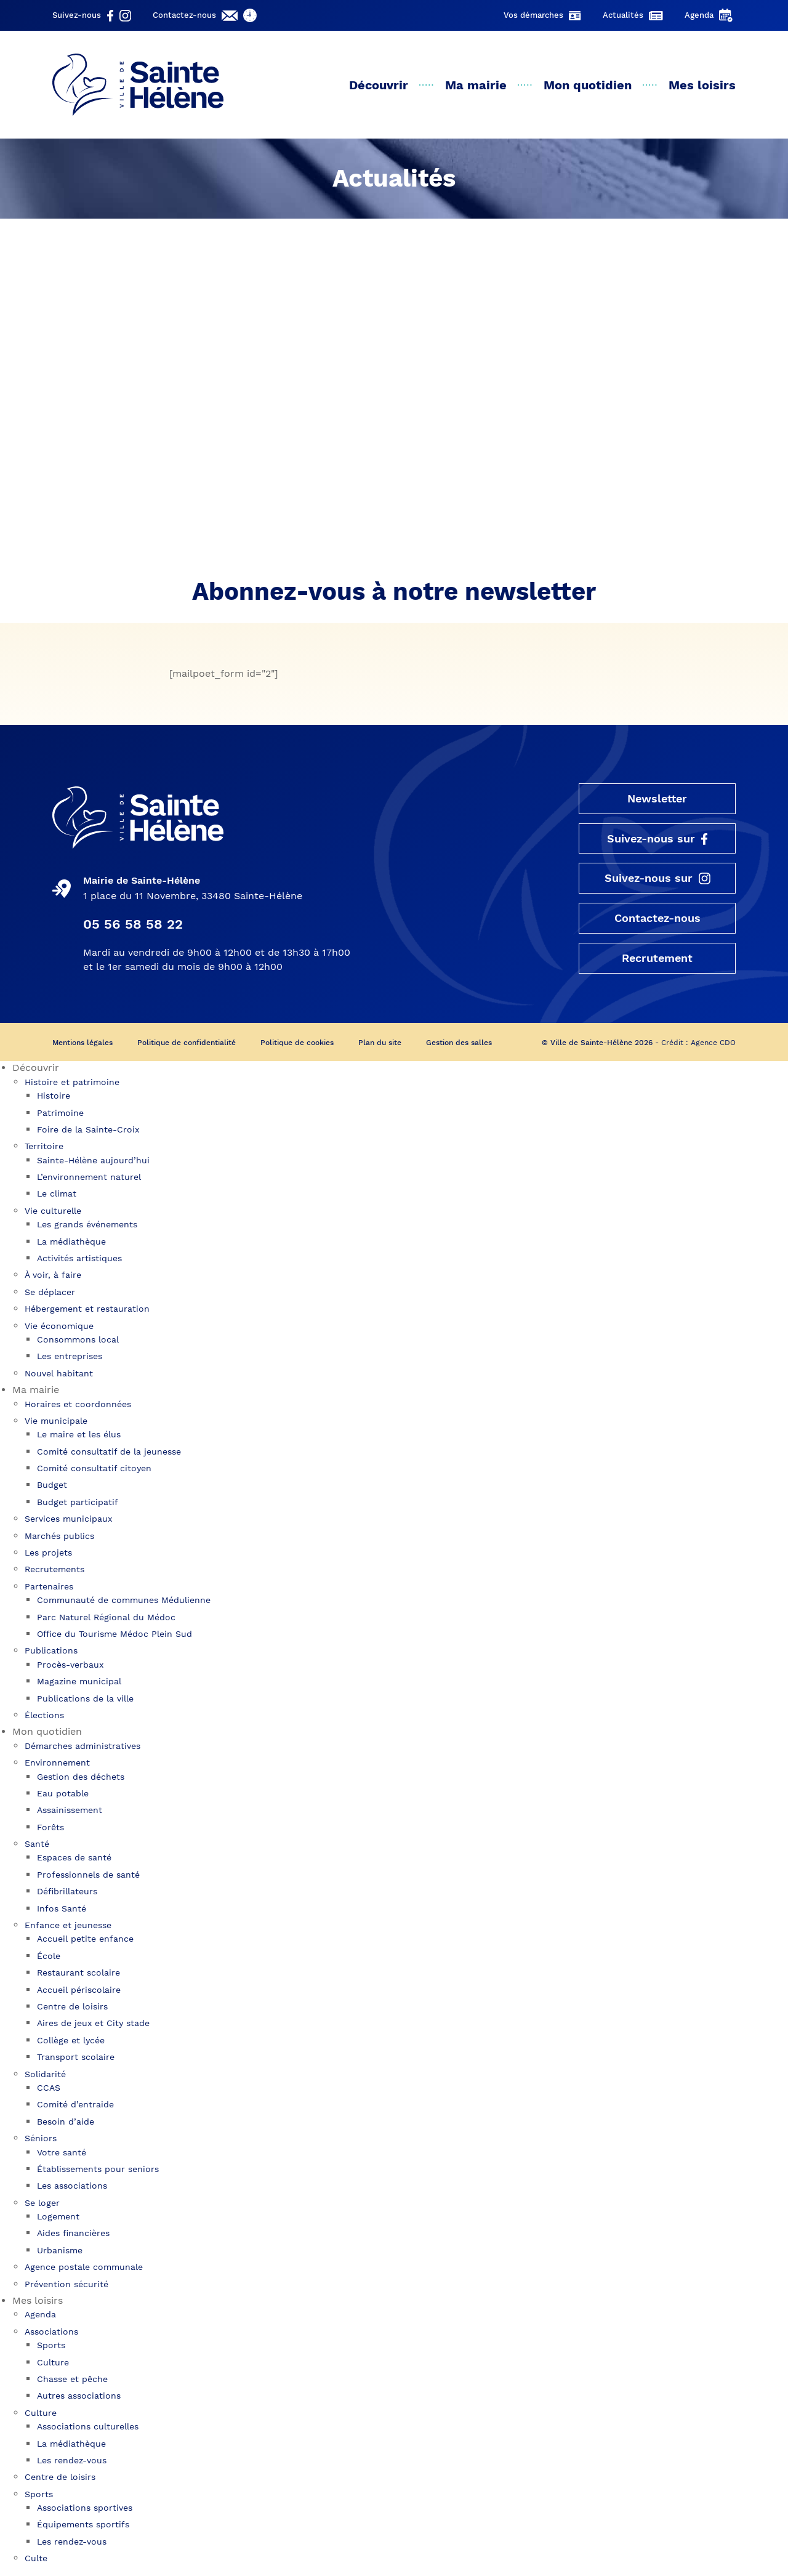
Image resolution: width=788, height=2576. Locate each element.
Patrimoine (60, 1114)
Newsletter (657, 799)
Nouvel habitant (59, 1375)
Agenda (40, 2316)
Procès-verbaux (70, 1666)
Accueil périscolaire (79, 1991)
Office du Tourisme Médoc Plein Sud (114, 1636)
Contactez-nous (657, 919)
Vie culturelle (53, 1212)
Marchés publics (59, 1537)
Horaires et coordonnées (78, 1405)
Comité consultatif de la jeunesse (109, 1453)
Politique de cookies (297, 1044)
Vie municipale (56, 1422)
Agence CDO (713, 1044)
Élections (44, 1717)
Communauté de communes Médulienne (124, 1602)
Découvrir (378, 85)
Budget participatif (77, 1504)
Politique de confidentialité (186, 1044)
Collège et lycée (71, 2042)
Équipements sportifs (83, 2526)
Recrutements (54, 1571)
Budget (52, 1487)
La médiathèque (71, 1243)
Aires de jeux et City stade (93, 2025)
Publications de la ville (85, 1700)
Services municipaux (68, 1520)
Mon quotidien (588, 85)
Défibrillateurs (67, 1893)
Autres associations (79, 2397)
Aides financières (73, 2235)
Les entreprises (69, 1358)
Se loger (42, 2204)
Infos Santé (61, 1910)
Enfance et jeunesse (68, 1927)
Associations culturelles (88, 2428)
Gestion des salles (459, 1044)
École (48, 1958)
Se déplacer (50, 1294)
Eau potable (63, 1795)
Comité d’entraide (75, 2106)
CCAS (48, 2089)
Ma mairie (476, 85)
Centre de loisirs (72, 2008)
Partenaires (49, 1588)
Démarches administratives (82, 1748)
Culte (36, 2560)
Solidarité (45, 2075)
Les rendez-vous (72, 2462)
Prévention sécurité (66, 2285)
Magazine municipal (79, 1683)
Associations (51, 2333)
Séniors (41, 2140)
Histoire (53, 1097)
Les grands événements (87, 1226)
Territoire (44, 1148)
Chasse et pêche (72, 2381)
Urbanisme (59, 2252)
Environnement (57, 1764)
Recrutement (657, 959)
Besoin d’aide (65, 2123)
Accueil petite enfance (85, 1940)
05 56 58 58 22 (133, 925)
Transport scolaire (76, 2059)
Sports (51, 2347)
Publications (51, 1652)
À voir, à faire (53, 1277)
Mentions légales (82, 1044)
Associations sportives (84, 2509)
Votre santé (61, 2153)
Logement (58, 2218)
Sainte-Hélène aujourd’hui (93, 1161)
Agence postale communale (84, 2269)
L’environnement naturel (89, 1179)
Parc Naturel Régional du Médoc (106, 1618)
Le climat (56, 1195)
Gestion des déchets (80, 1778)
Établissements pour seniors (98, 2171)
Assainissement (69, 1812)
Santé (37, 1846)
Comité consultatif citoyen (94, 1470)
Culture (53, 2363)
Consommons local (78, 1341)
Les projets (48, 1554)
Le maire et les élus (79, 1436)
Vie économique (59, 1327)
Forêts (50, 1829)
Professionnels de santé (88, 1876)
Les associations (72, 2187)
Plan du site (379, 1044)
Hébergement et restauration (87, 1310)
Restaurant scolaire (78, 1974)
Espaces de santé (74, 1859)
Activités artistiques (79, 1260)
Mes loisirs (702, 85)
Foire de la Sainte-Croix (88, 1131)
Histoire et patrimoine (72, 1084)
